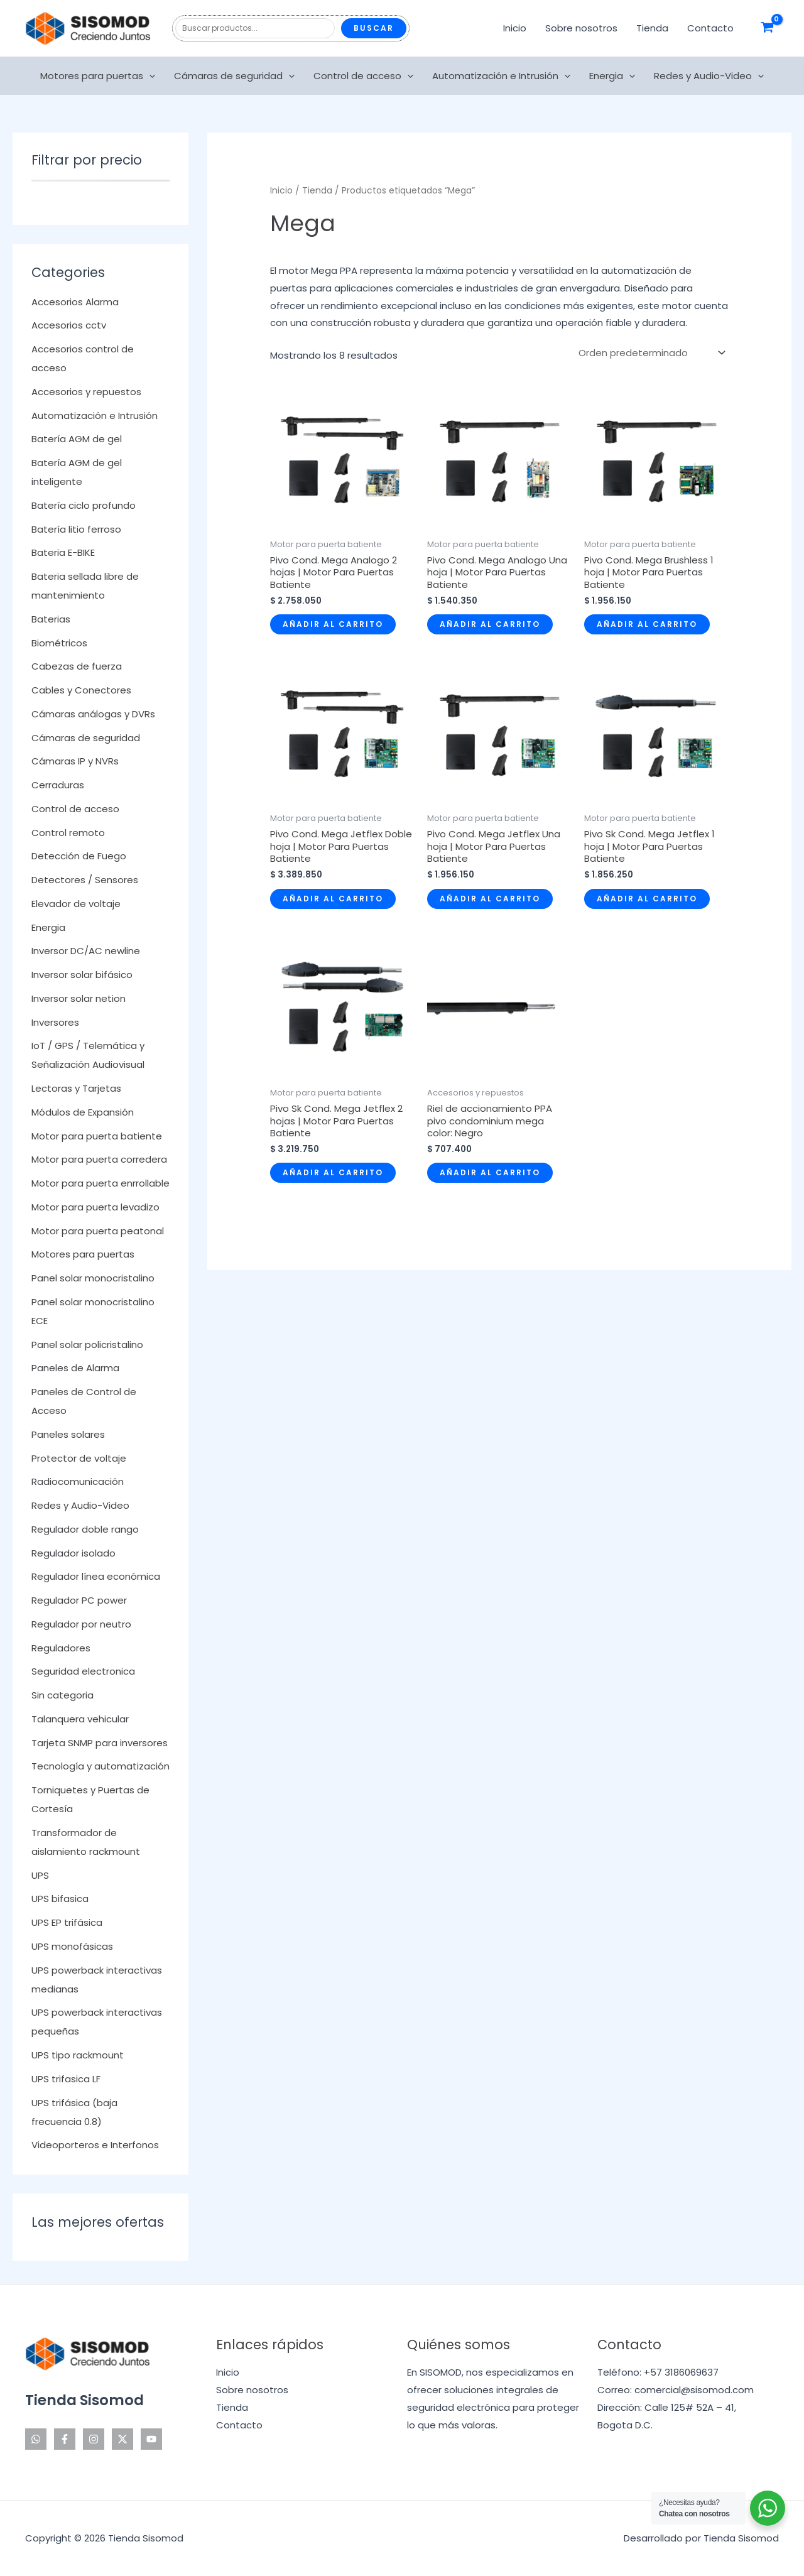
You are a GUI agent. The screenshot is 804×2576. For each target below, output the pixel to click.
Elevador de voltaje (76, 903)
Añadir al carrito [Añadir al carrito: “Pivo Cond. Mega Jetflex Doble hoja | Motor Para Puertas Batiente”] (333, 898)
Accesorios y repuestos (86, 391)
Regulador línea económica (95, 1576)
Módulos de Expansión (82, 1112)
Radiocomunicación (77, 1481)
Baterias (50, 619)
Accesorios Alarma (75, 301)
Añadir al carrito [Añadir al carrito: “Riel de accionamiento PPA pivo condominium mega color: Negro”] (490, 1172)
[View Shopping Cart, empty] (767, 28)
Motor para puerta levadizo (95, 1207)
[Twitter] (122, 2439)
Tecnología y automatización (100, 1766)
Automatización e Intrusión (501, 76)
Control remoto (68, 832)
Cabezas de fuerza (76, 666)
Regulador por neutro (81, 1624)
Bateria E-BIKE (63, 552)
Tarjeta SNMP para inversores (99, 1742)
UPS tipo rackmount (77, 2055)
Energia (612, 76)
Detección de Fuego (78, 855)
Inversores (55, 1022)
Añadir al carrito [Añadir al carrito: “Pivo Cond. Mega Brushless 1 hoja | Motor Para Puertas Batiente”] (647, 624)
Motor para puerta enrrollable (100, 1183)
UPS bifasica (60, 1898)
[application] (149, 76)
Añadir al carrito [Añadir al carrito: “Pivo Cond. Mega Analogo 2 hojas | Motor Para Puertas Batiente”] (333, 624)
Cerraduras (57, 784)
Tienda (652, 28)
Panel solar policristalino (87, 1344)
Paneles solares (68, 1434)
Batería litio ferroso (76, 529)
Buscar (374, 28)
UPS (40, 1875)
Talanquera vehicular (80, 1718)
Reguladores (60, 1648)
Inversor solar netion (78, 998)
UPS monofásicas (72, 1946)
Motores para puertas (97, 76)
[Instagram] (93, 2439)
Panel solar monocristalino (93, 1278)
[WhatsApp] (35, 2439)
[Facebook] (64, 2439)
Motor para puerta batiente (96, 1136)
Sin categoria (62, 1695)
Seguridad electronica (83, 1671)
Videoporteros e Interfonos (95, 2144)
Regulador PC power (79, 1600)
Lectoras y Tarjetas (76, 1088)
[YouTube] (151, 2439)
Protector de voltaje (78, 1458)
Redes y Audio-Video (709, 76)
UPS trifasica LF (65, 2078)
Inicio (514, 28)
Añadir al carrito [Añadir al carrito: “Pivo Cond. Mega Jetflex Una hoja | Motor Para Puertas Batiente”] (490, 898)
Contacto (710, 28)
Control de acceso (363, 76)
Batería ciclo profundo (83, 505)
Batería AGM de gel (76, 438)
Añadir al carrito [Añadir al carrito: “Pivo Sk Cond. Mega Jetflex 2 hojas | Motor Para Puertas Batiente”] (333, 1172)
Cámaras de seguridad (234, 76)
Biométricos (59, 642)
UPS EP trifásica (66, 1922)
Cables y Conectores (81, 690)
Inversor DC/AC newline (85, 950)
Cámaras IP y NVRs (75, 761)
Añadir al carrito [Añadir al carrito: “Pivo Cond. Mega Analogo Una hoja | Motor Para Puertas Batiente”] (490, 624)
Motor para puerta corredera (99, 1159)
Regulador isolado (73, 1553)
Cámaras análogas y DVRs (93, 713)
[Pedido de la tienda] (651, 352)
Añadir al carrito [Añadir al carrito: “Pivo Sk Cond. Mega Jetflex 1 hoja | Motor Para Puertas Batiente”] (647, 898)
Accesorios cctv (68, 325)
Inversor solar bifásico (82, 974)
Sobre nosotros (581, 28)
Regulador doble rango (85, 1529)
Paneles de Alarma (75, 1367)
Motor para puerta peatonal (97, 1230)
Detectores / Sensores (84, 879)
